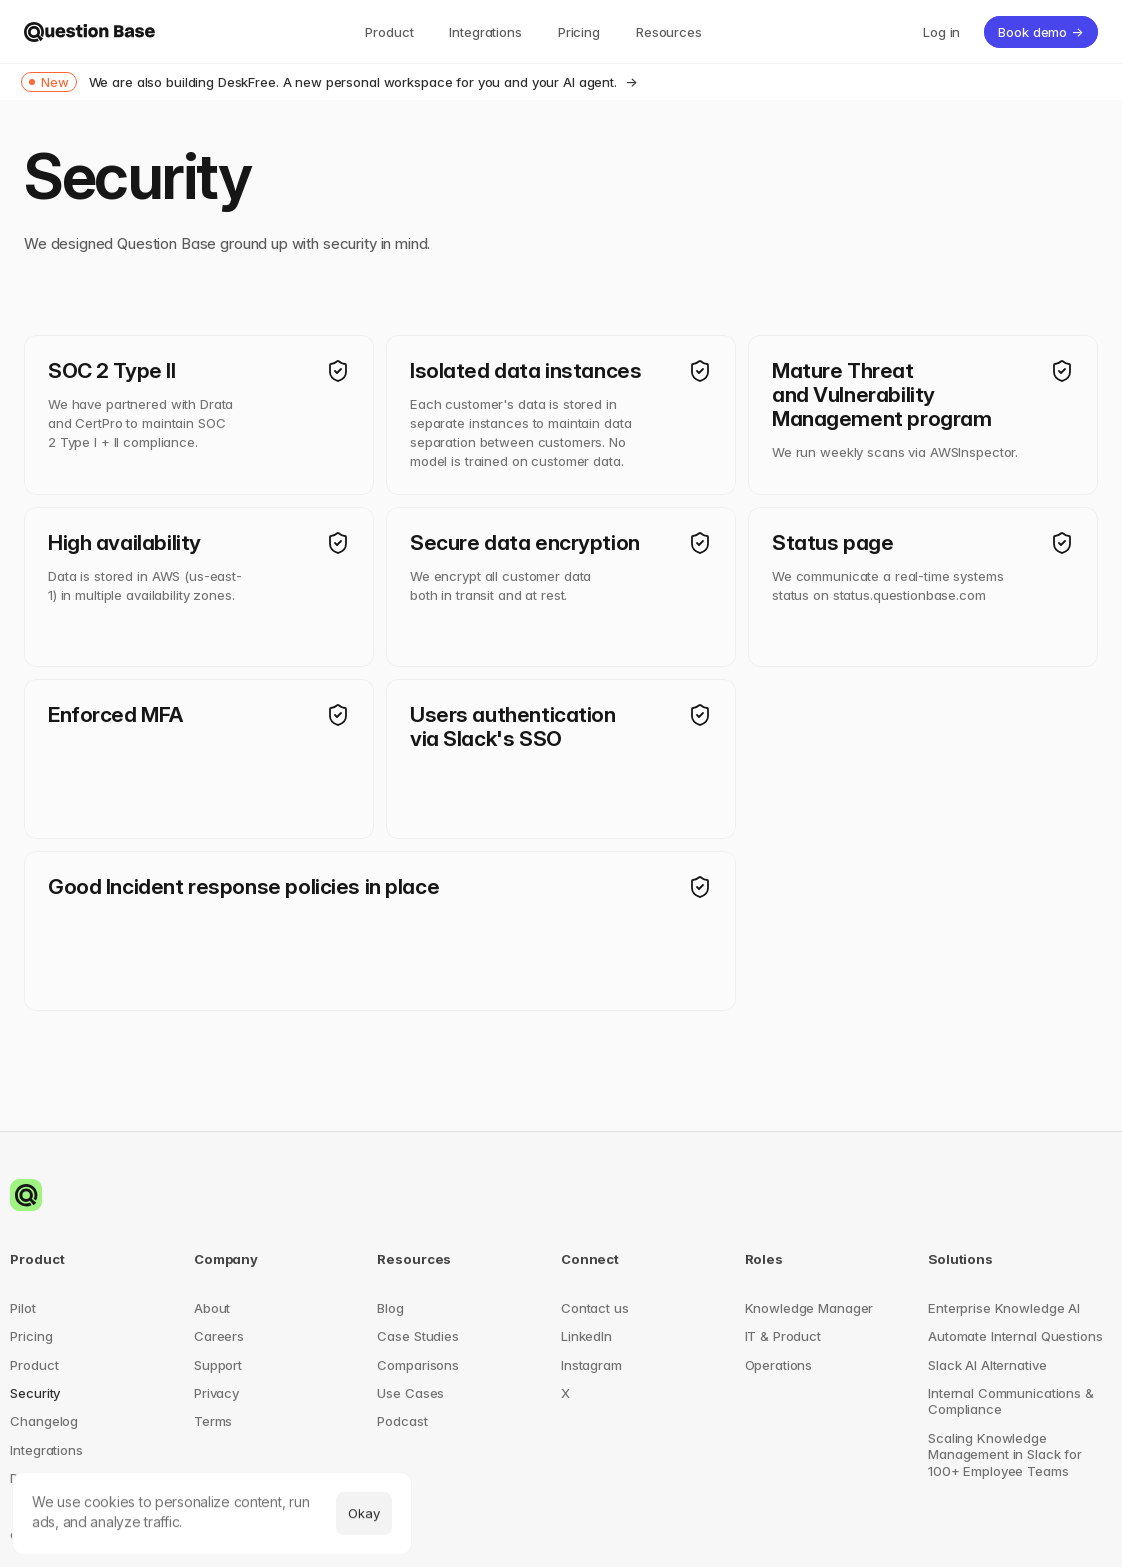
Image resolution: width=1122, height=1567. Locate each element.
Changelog (44, 1421)
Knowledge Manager (809, 1308)
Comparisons (418, 1365)
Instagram (591, 1365)
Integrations (46, 1450)
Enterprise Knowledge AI (1004, 1308)
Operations (779, 1365)
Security (35, 1393)
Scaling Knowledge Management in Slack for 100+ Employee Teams (1007, 1454)
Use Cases (410, 1393)
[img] (90, 32)
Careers (219, 1336)
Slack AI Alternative (987, 1365)
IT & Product (783, 1336)
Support (218, 1365)
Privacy (216, 1393)
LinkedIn (586, 1336)
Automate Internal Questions (1015, 1336)
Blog (390, 1308)
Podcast (402, 1421)
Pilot (22, 1308)
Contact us (595, 1308)
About (212, 1308)
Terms (213, 1421)
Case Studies (417, 1336)
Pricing (31, 1336)
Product (34, 1365)
